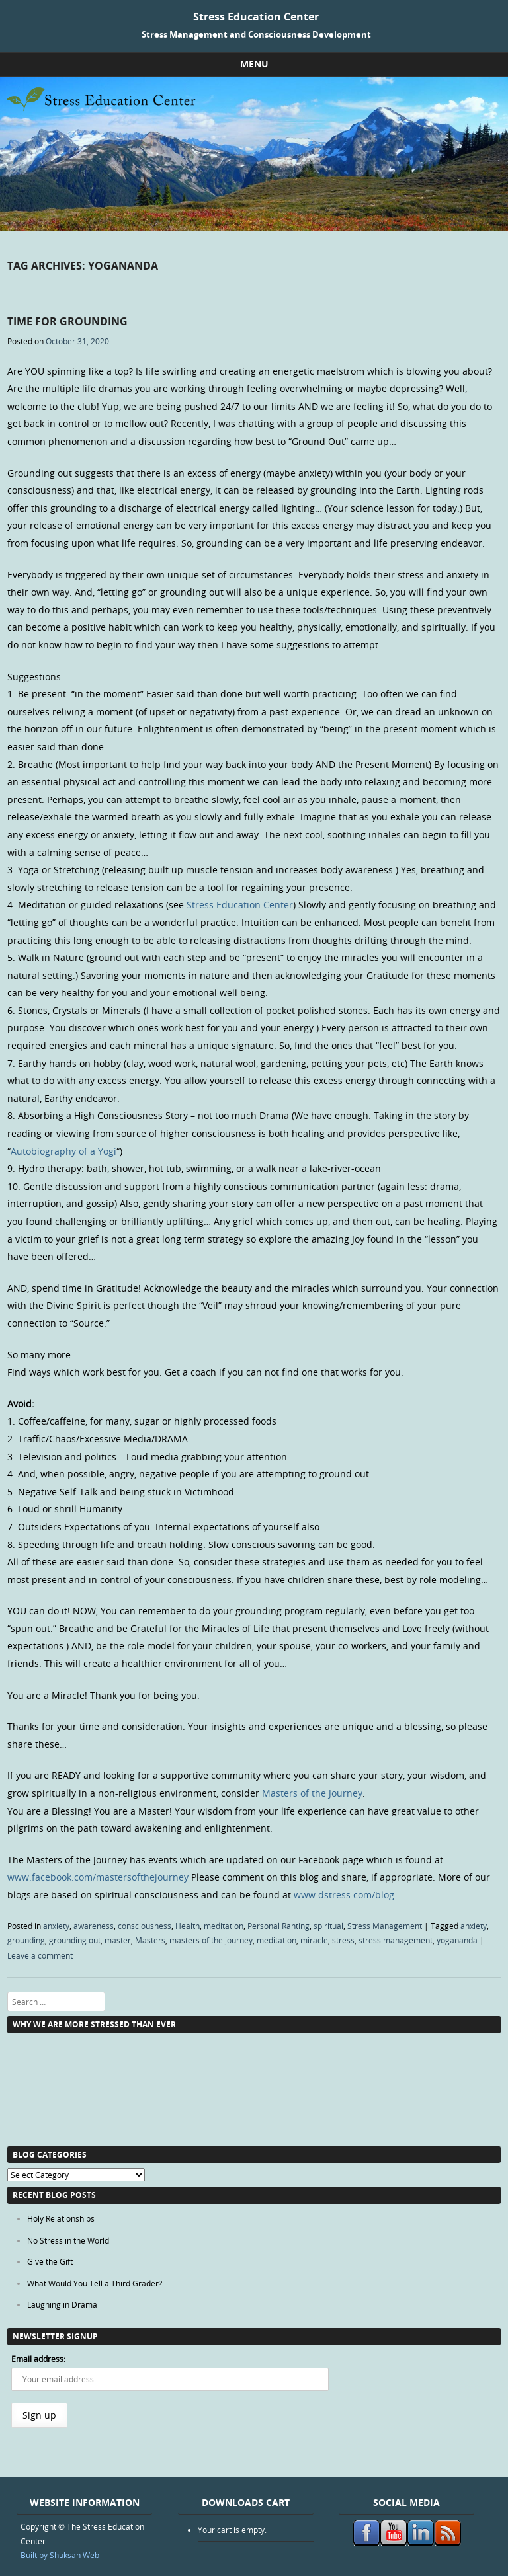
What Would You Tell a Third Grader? (94, 2283)
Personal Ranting (278, 1925)
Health (187, 1925)
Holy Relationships (61, 2218)
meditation (223, 1925)
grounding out (75, 1940)
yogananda (457, 1940)
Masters (150, 1940)
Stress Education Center (256, 16)
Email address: (38, 2358)
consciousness (144, 1925)
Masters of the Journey (312, 1793)
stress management (396, 1940)
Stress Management (384, 1925)
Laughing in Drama (62, 2304)
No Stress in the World (68, 2240)
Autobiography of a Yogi (63, 1151)
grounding (26, 1940)
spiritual (328, 1925)
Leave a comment (40, 1955)
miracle (314, 1940)
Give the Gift (50, 2261)
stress (343, 1940)
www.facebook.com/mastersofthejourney (98, 1877)
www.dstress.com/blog (344, 1895)
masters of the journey (211, 1940)
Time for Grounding (67, 321)
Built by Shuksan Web (60, 2555)
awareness (93, 1925)
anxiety (56, 1925)
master (118, 1940)
